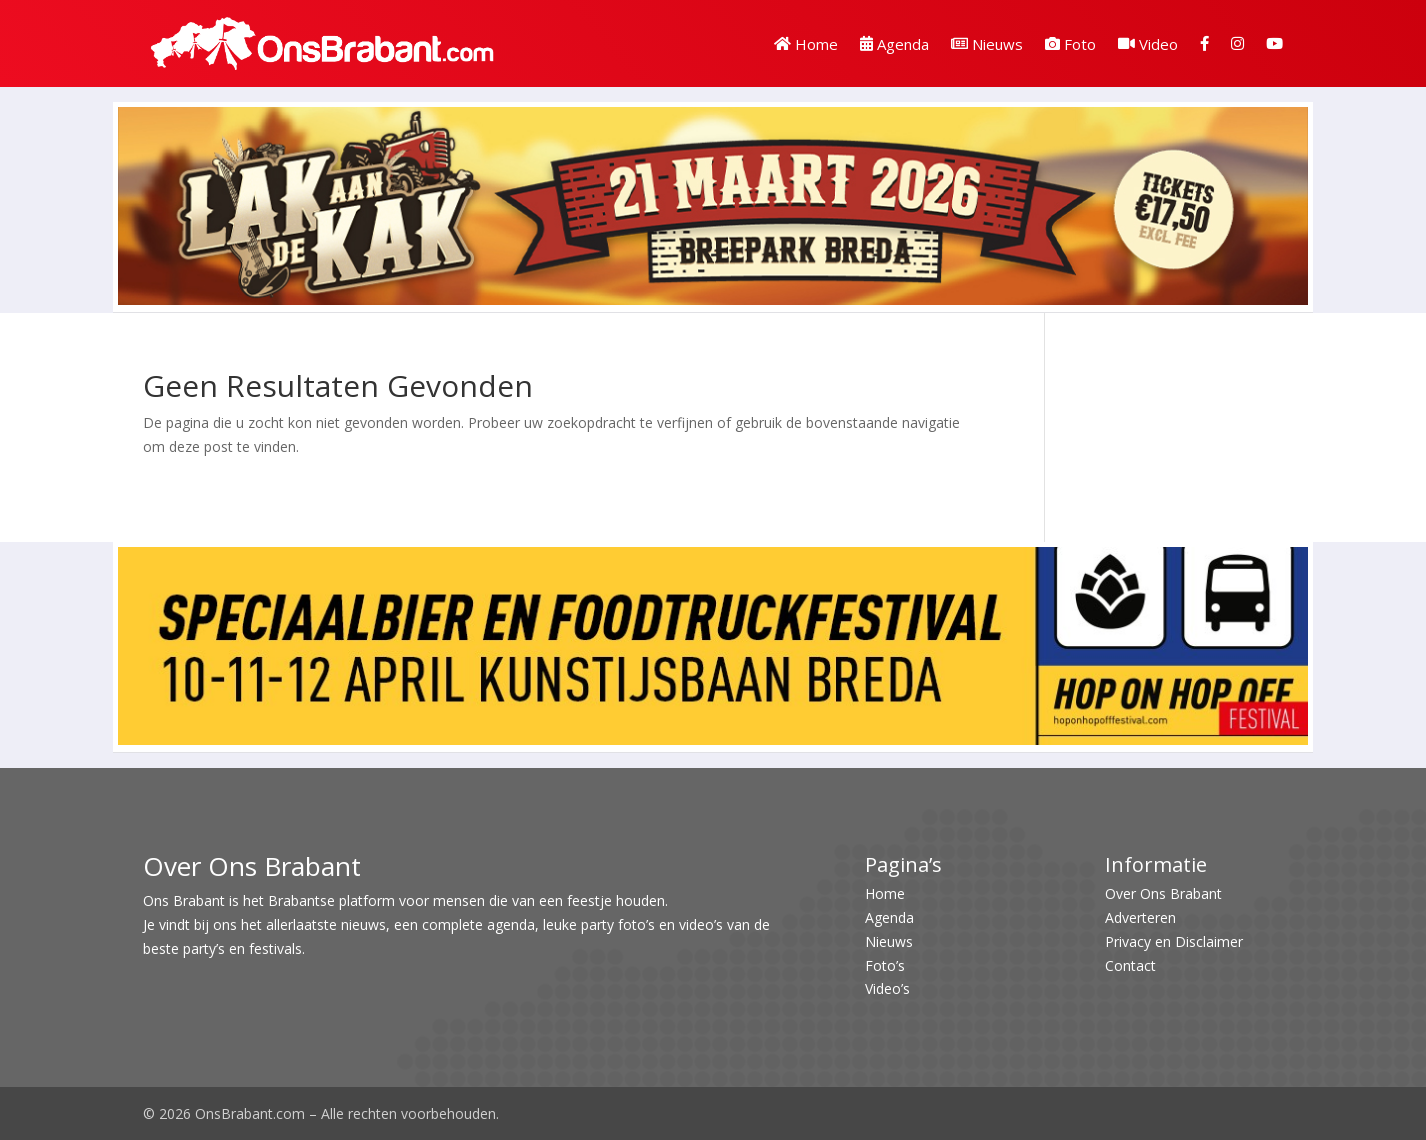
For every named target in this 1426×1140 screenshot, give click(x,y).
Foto (1070, 44)
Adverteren (1140, 917)
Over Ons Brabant (1163, 893)
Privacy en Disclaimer (1174, 941)
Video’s (887, 988)
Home (806, 44)
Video (1148, 44)
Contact (1130, 965)
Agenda (894, 44)
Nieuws (987, 44)
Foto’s (885, 965)
